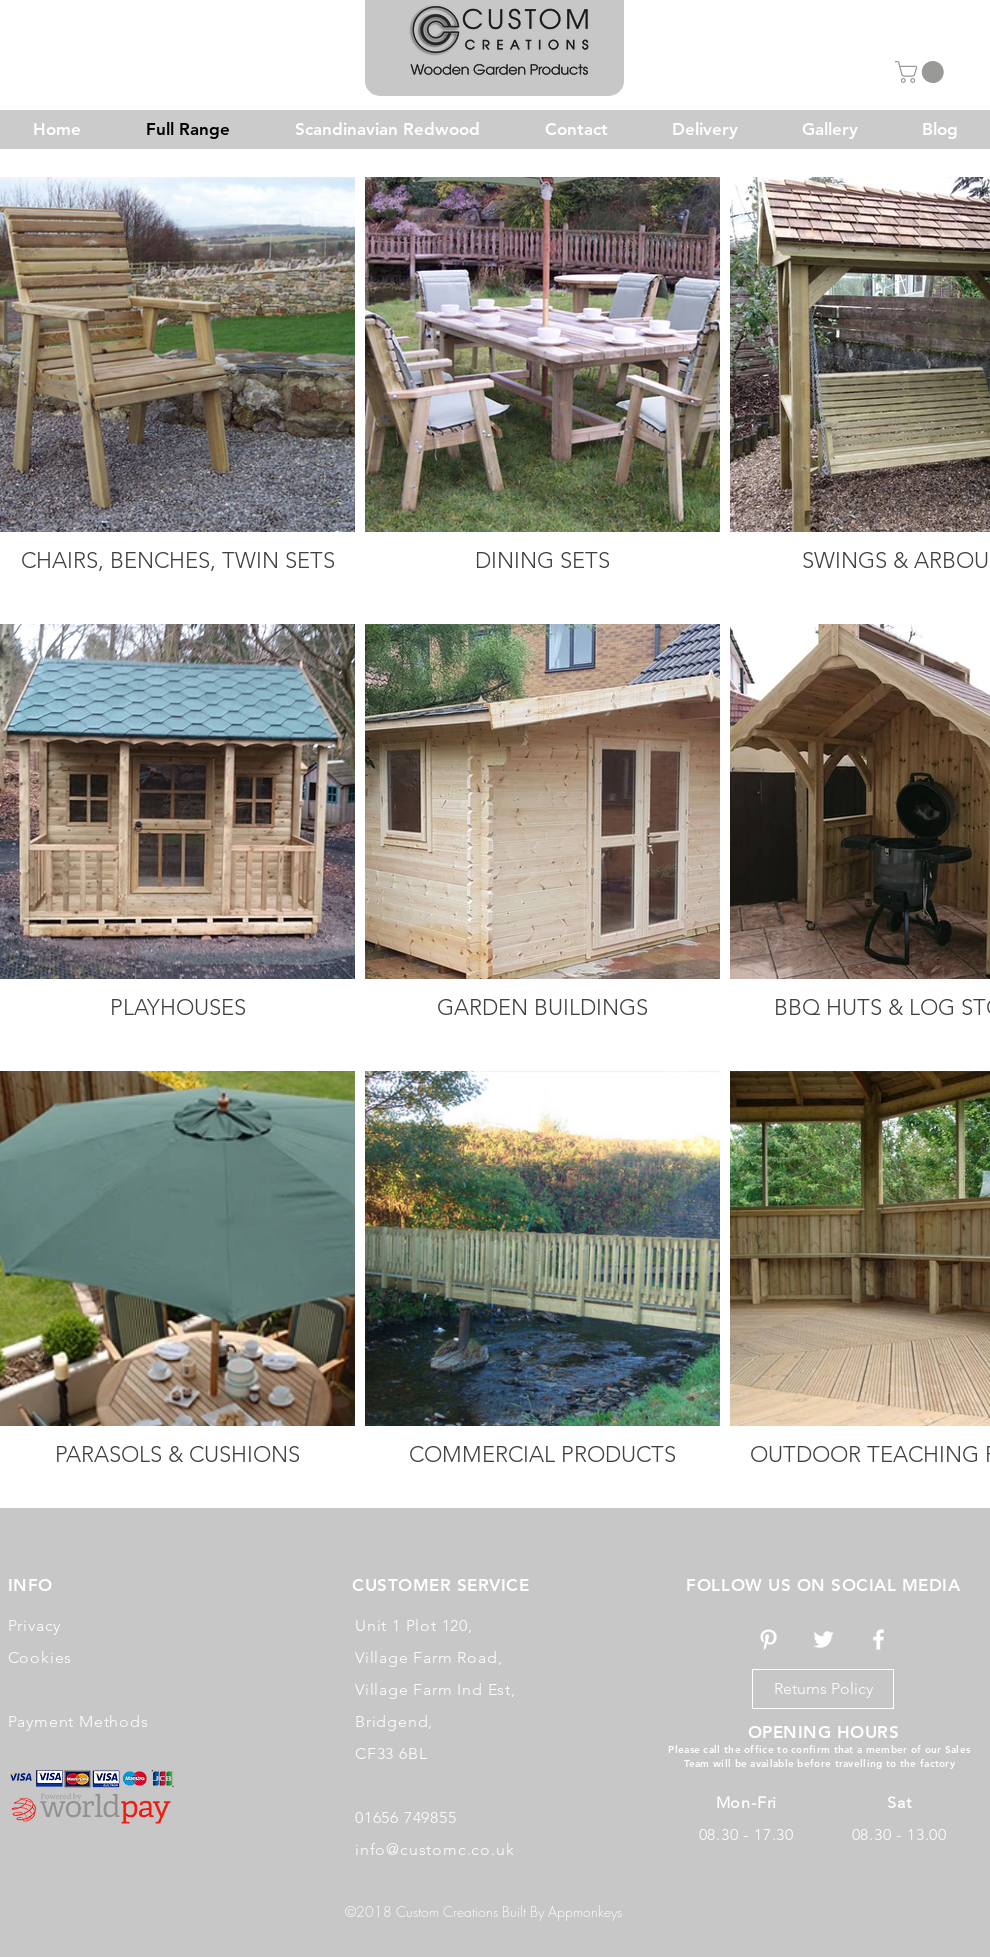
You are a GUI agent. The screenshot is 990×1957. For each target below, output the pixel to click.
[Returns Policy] (823, 1689)
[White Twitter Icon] (823, 1639)
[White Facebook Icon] (878, 1639)
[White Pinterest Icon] (768, 1639)
